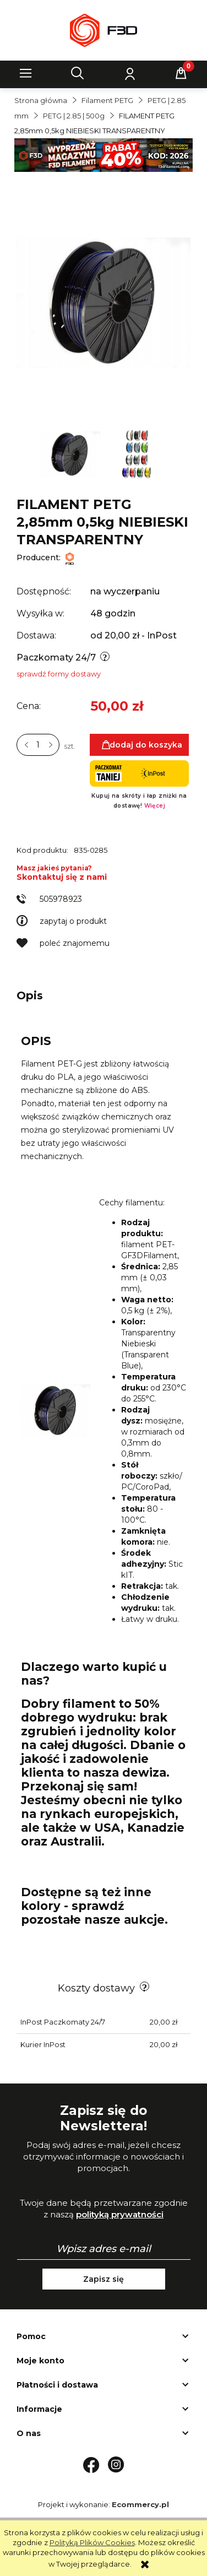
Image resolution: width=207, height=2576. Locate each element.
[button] (26, 73)
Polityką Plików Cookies (92, 2542)
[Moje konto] (129, 73)
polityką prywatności (120, 2214)
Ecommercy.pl (140, 2504)
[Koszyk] (181, 73)
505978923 (61, 899)
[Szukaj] (77, 73)
